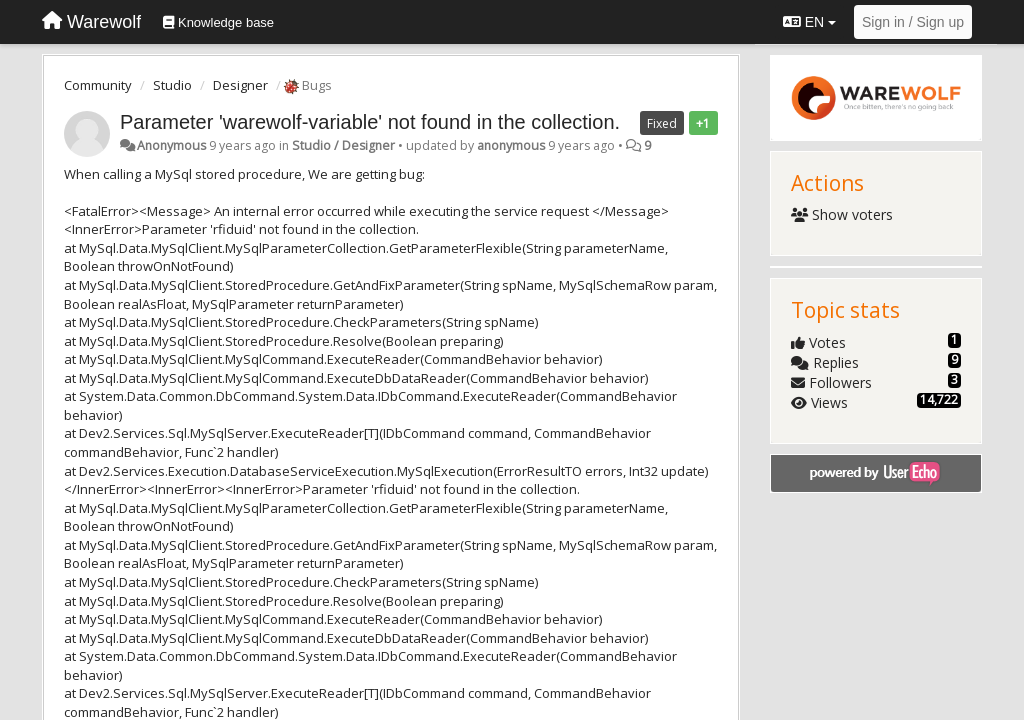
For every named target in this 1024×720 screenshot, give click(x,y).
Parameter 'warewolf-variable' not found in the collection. (370, 122)
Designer (240, 85)
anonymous (511, 145)
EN (809, 22)
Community (98, 85)
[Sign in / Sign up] (913, 22)
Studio (172, 85)
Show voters (842, 214)
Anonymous (171, 145)
